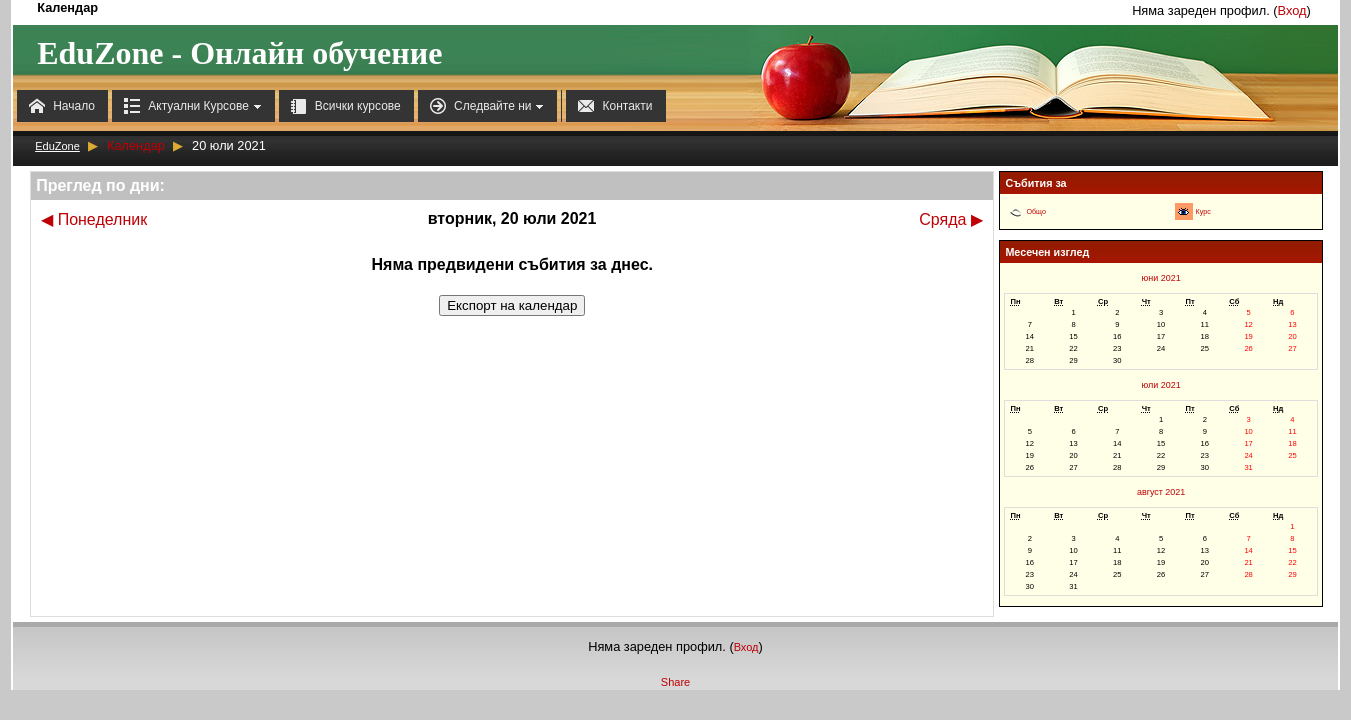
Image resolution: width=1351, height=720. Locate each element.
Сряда (951, 219)
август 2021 (1161, 492)
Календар (136, 145)
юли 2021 (1161, 385)
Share (675, 682)
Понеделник (94, 219)
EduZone (57, 146)
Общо (1035, 212)
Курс (1203, 212)
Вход (1292, 10)
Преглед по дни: (100, 185)
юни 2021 (1161, 278)
